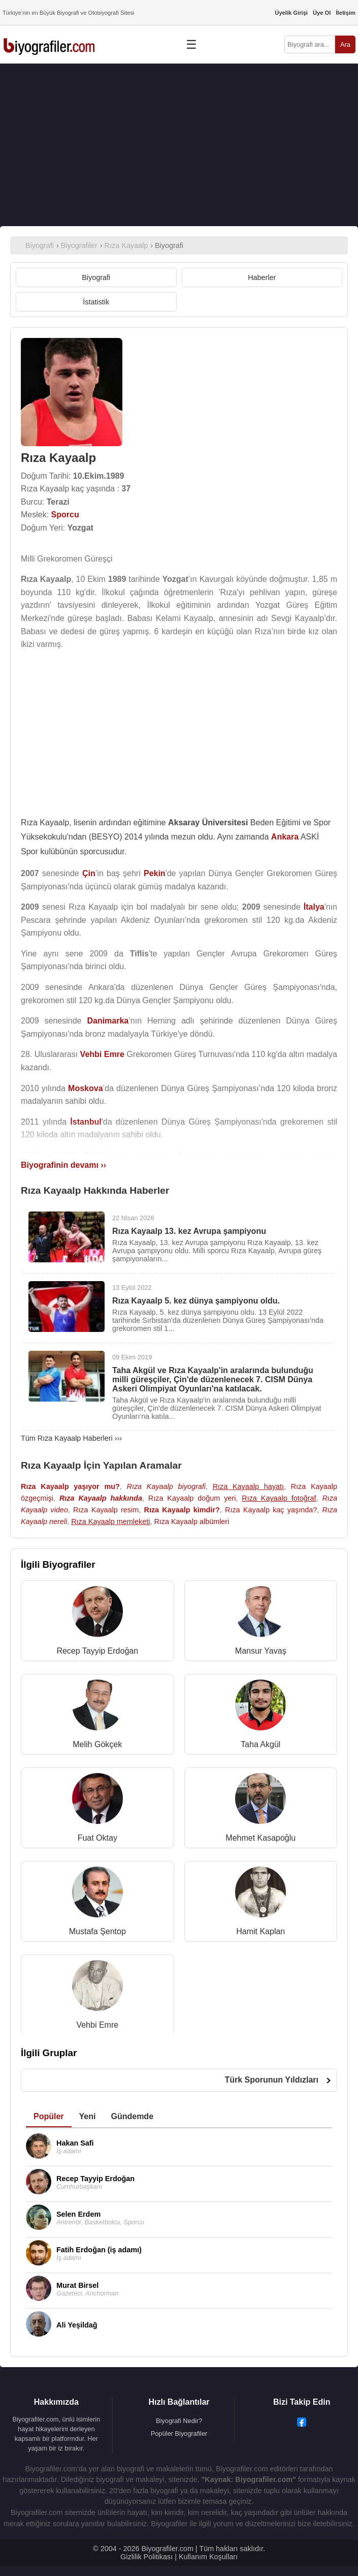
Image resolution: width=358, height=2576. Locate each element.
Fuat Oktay (97, 1838)
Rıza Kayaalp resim (106, 1510)
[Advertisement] (179, 145)
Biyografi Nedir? (179, 2421)
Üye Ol (322, 13)
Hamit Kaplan (260, 1931)
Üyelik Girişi (291, 13)
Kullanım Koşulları (208, 2557)
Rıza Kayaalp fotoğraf (279, 1498)
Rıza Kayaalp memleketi (110, 1521)
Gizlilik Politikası (146, 2557)
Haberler (262, 277)
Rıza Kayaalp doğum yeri (192, 1498)
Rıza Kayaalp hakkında (100, 1498)
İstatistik (96, 302)
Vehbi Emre (97, 2025)
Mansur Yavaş (260, 1651)
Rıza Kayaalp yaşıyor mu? (70, 1486)
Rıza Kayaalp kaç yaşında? (271, 1510)
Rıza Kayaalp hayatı (248, 1486)
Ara (345, 44)
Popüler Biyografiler (179, 2433)
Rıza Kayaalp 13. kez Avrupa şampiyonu (189, 1231)
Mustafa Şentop (97, 1931)
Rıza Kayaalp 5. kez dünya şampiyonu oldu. (196, 1300)
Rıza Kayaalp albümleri (191, 1521)
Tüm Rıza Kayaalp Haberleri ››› (71, 1438)
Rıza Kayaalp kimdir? (181, 1510)
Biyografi (96, 277)
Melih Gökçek (97, 1744)
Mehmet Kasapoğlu (260, 1838)
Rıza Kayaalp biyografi (166, 1486)
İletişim (345, 13)
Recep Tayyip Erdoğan (97, 1651)
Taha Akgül (260, 1744)
